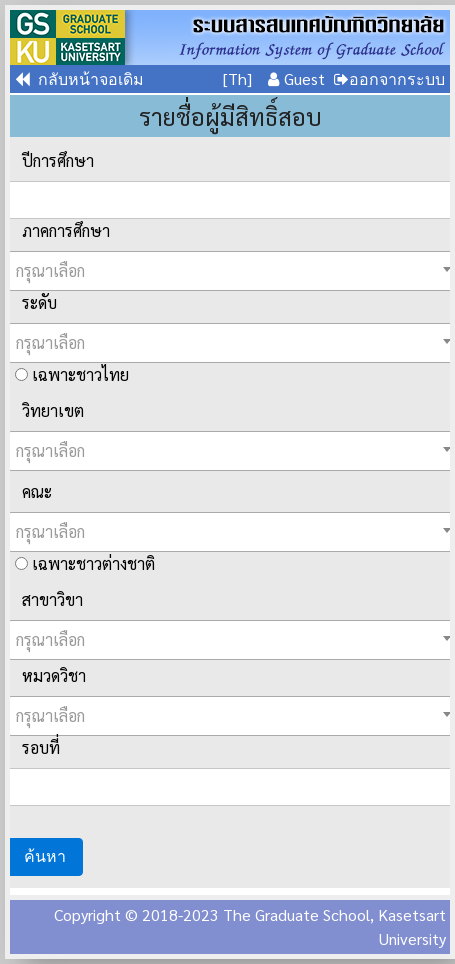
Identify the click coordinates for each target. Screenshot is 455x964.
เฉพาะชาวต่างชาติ (85, 563)
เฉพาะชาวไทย (72, 374)
